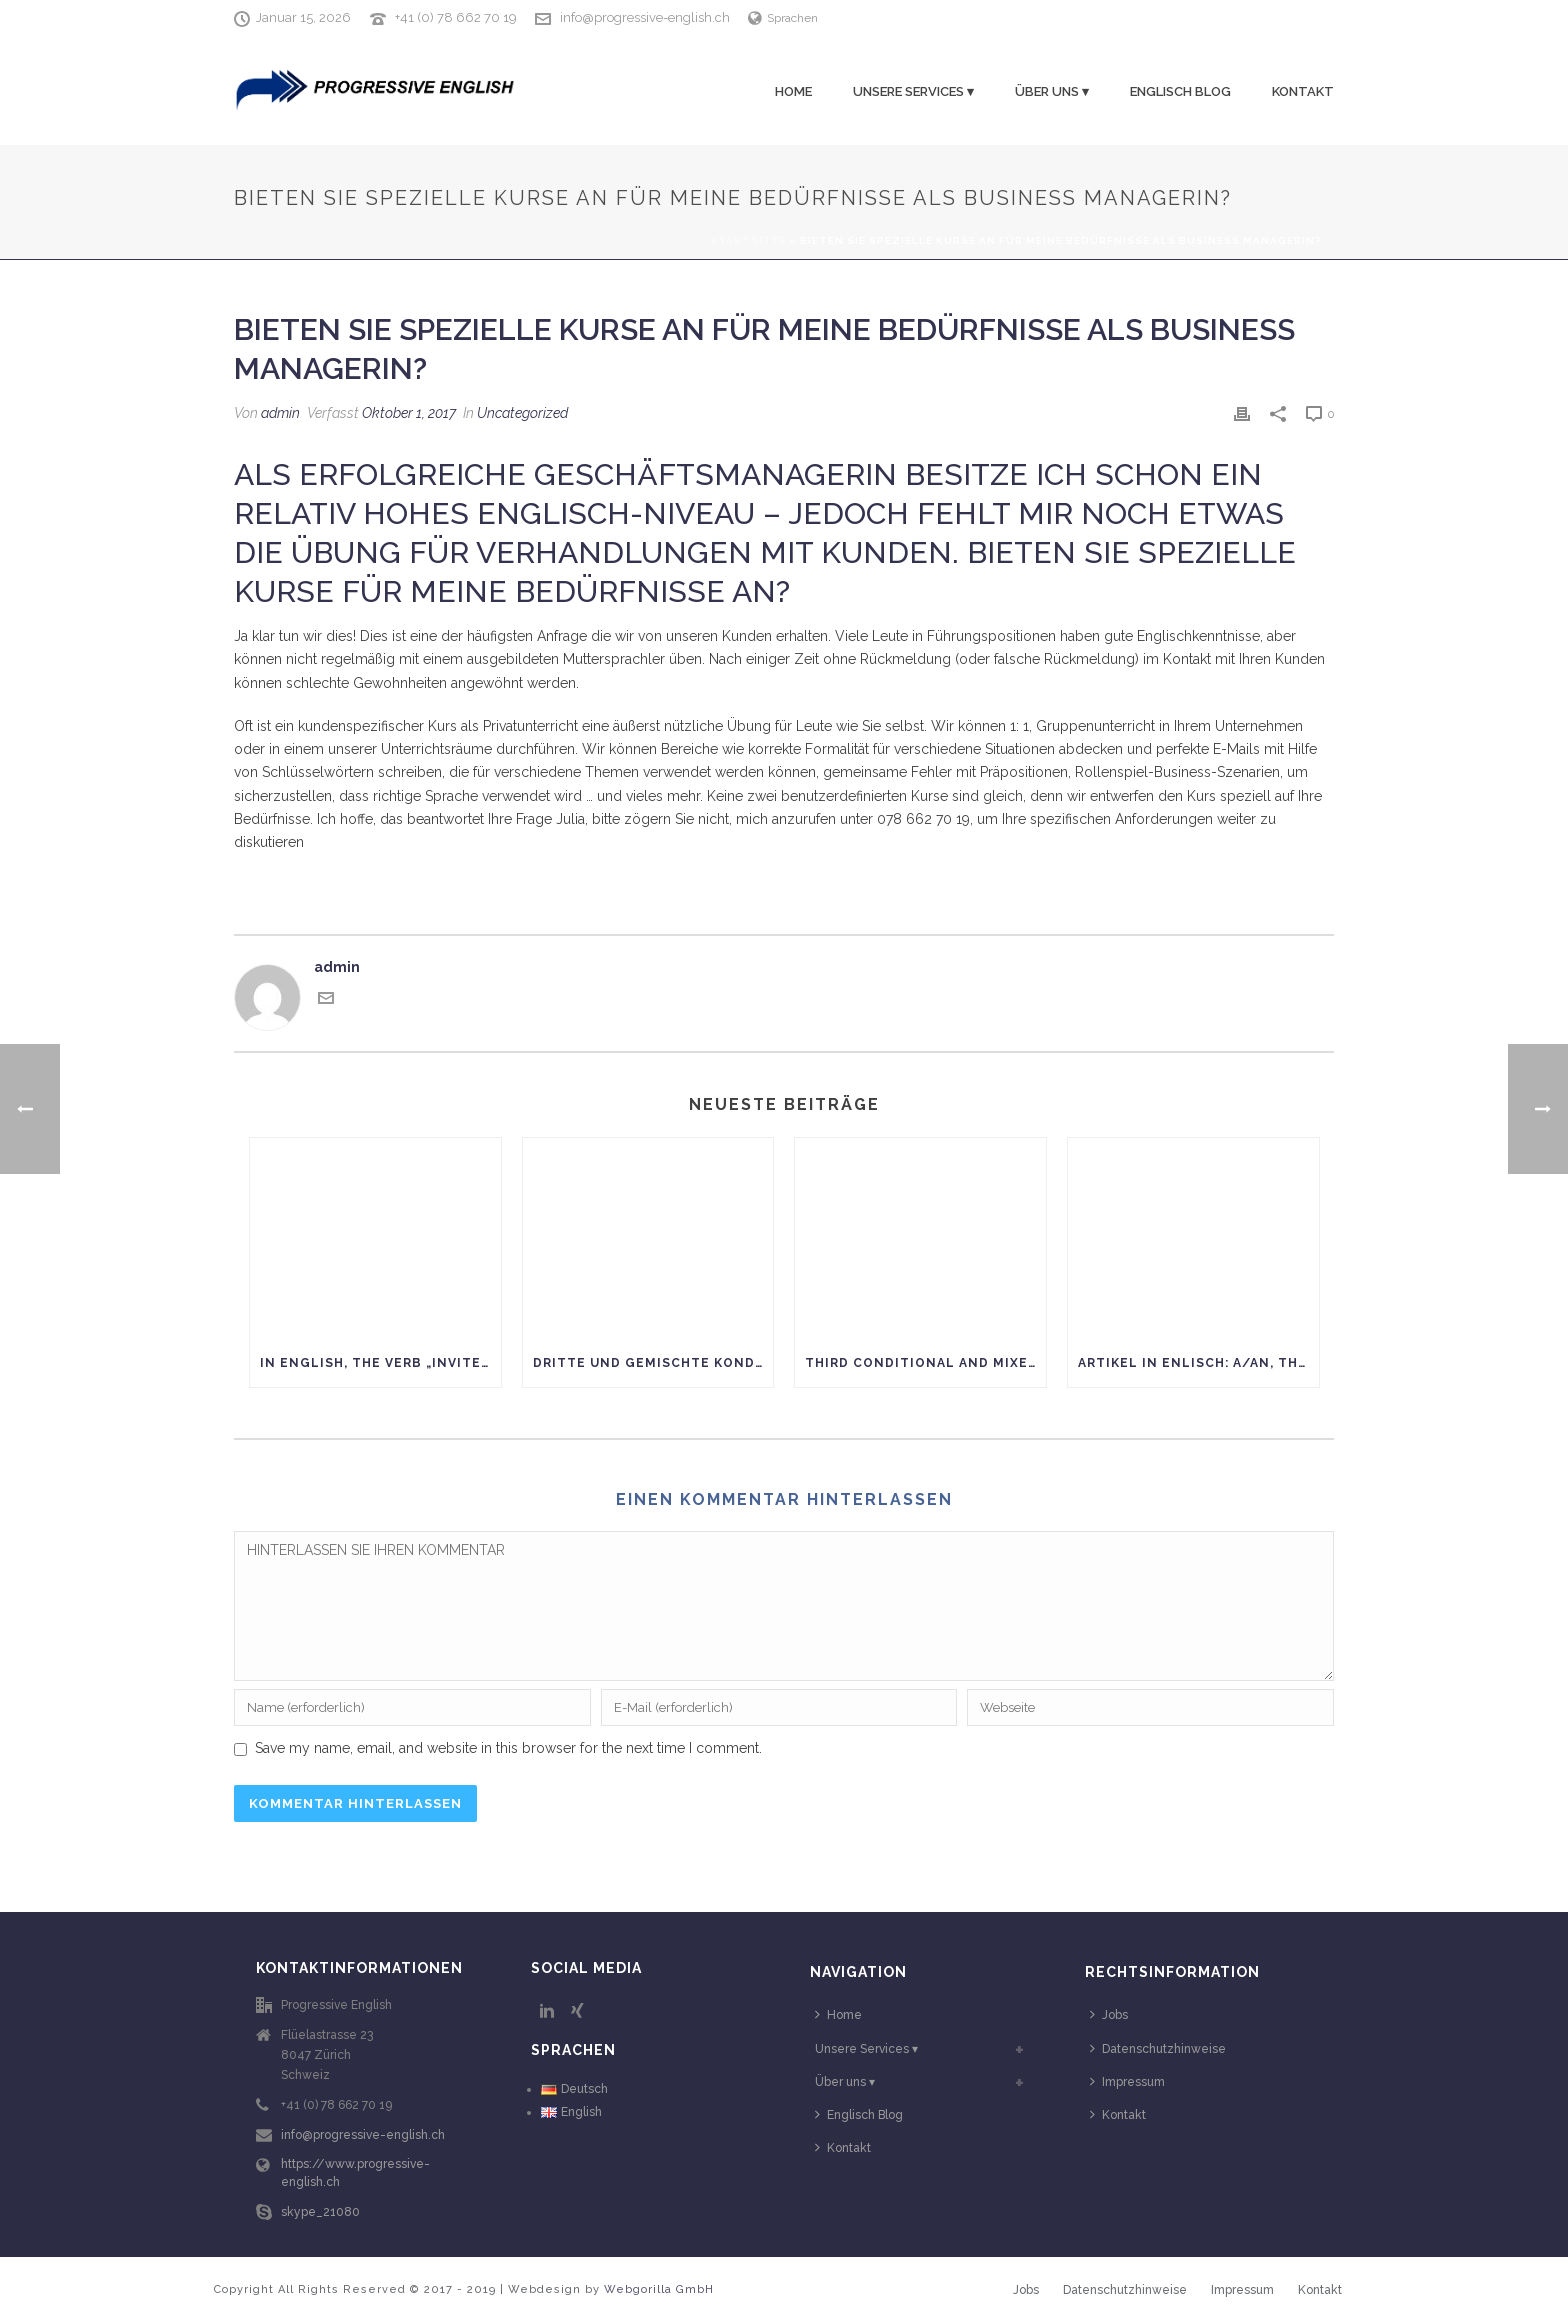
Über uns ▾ (1052, 91)
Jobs (1109, 2014)
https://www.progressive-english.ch (355, 2173)
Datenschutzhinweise (1158, 2048)
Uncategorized (522, 413)
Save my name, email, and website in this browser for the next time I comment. (508, 1748)
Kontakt (1303, 91)
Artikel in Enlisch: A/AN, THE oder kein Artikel (1198, 1363)
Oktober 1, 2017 (409, 413)
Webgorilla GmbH (659, 2289)
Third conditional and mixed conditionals (925, 1363)
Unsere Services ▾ (913, 91)
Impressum (1127, 2081)
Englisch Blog (1180, 91)
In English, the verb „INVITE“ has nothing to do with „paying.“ (380, 1363)
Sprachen (783, 18)
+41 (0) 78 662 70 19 (456, 17)
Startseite (748, 240)
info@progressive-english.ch (645, 17)
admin (280, 413)
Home (793, 91)
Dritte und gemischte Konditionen (653, 1363)
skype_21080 (320, 2212)
